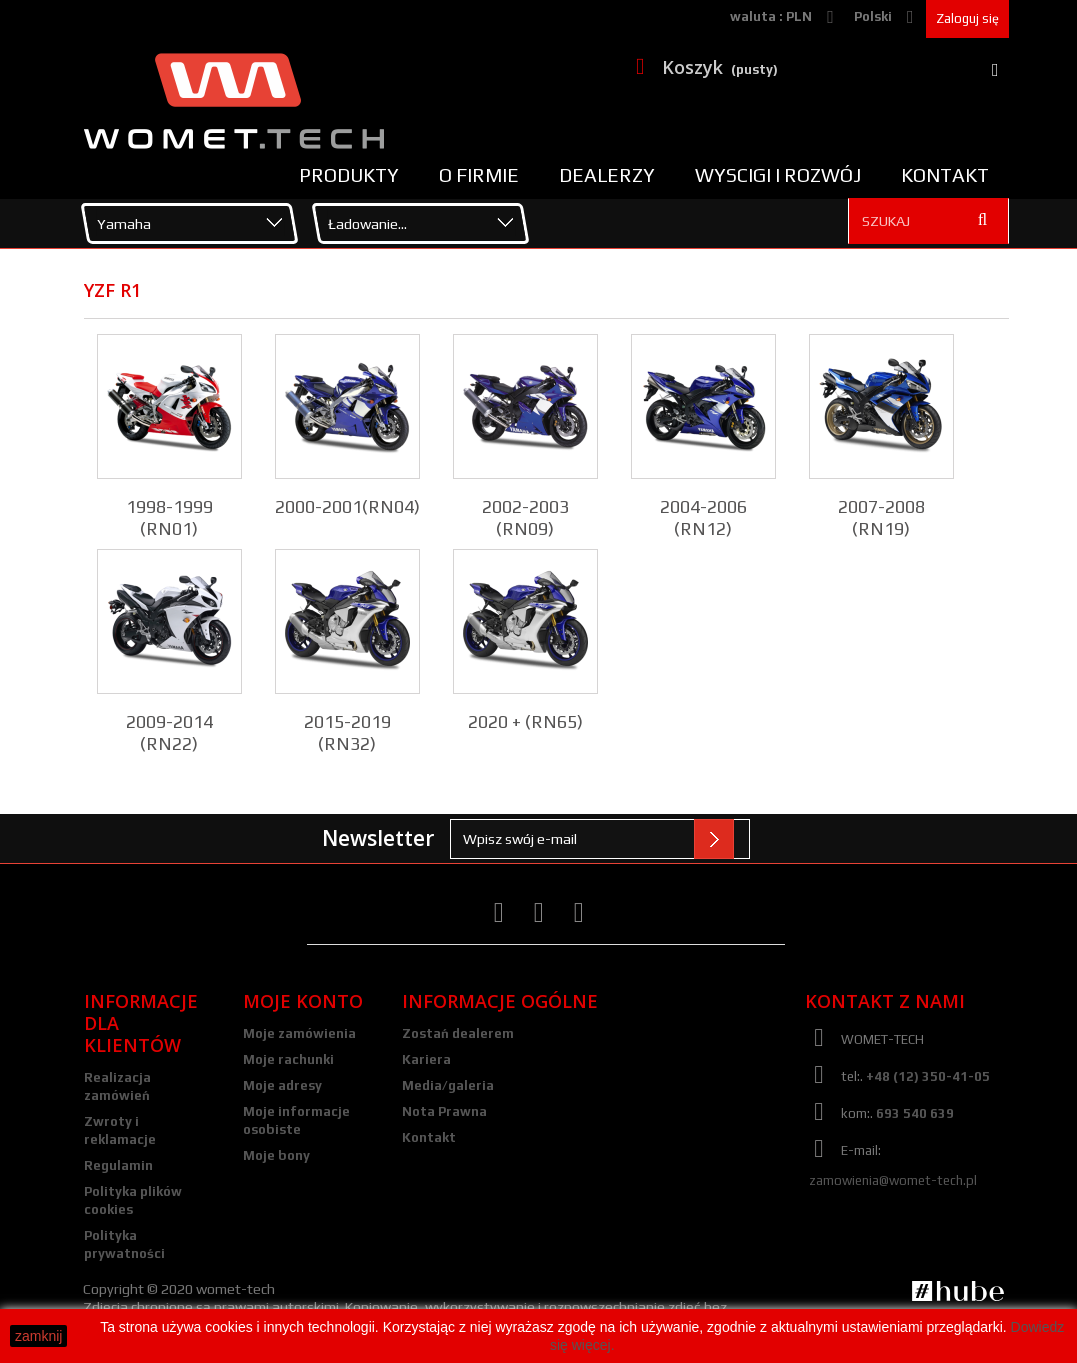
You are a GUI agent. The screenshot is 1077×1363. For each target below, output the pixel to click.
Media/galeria (448, 1085)
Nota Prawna (444, 1111)
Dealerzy (607, 175)
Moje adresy (282, 1085)
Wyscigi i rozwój (778, 175)
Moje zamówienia (299, 1033)
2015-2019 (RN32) (347, 732)
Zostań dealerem (458, 1033)
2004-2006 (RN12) (703, 517)
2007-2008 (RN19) (881, 517)
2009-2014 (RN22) (169, 732)
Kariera (426, 1059)
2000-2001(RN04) (347, 506)
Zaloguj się (967, 18)
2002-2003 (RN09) (525, 517)
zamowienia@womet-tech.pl (893, 1180)
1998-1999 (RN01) (169, 517)
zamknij (38, 1336)
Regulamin (118, 1165)
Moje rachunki (288, 1059)
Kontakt (945, 175)
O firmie (479, 175)
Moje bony (276, 1155)
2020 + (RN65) (525, 721)
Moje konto (303, 1001)
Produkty (349, 175)
